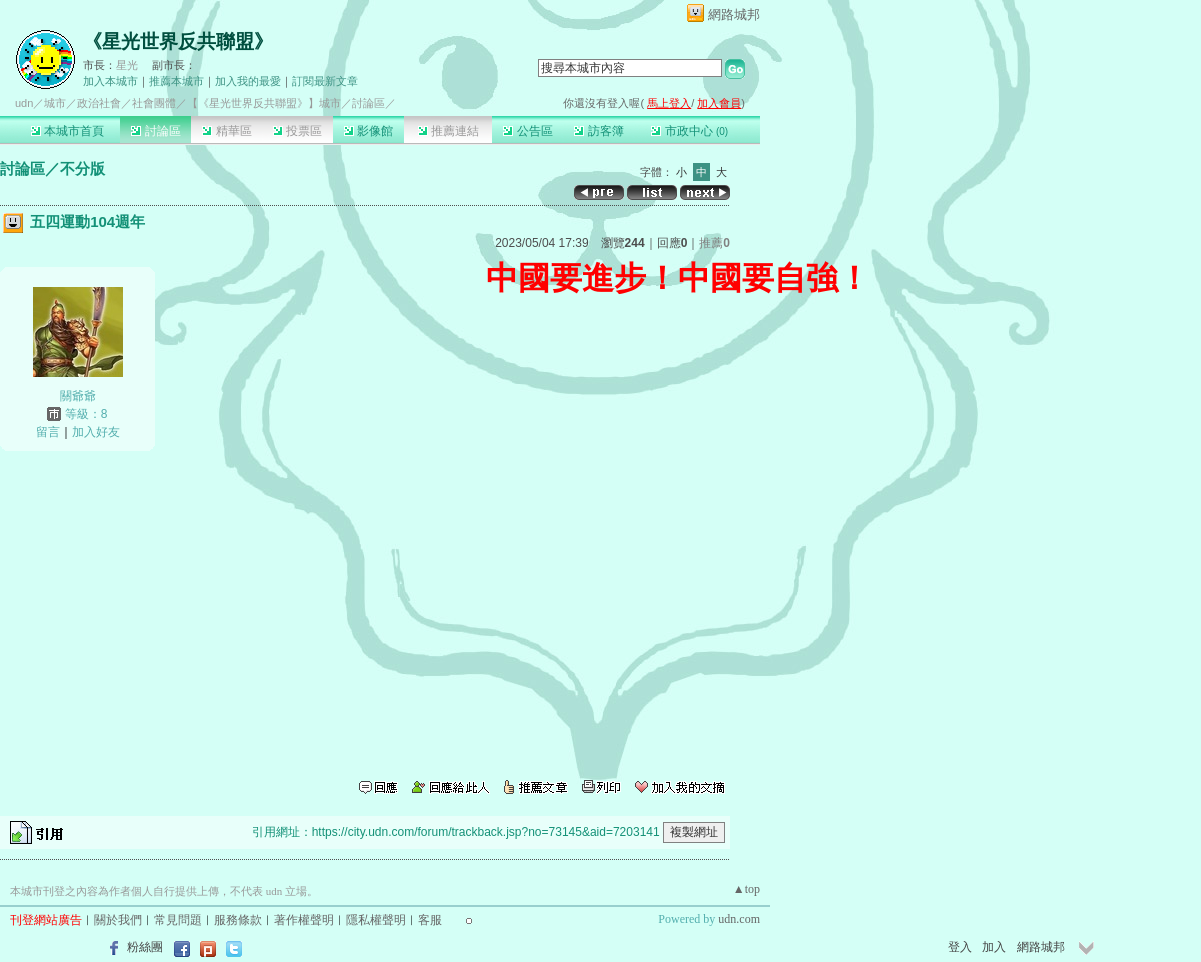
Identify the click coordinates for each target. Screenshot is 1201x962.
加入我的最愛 (248, 81)
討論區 (155, 131)
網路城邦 (734, 14)
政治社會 (99, 103)
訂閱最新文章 (325, 81)
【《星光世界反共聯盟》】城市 (264, 103)
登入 (960, 947)
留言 (48, 432)
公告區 (527, 131)
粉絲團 (145, 947)
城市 (55, 103)
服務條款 (238, 920)
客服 (430, 920)
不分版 (82, 168)
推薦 (714, 243)
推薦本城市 (176, 81)
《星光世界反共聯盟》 (178, 41)
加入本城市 (110, 81)
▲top (746, 889)
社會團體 (154, 103)
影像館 (368, 131)
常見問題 (178, 920)
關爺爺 (78, 396)
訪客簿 (598, 131)
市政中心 (689, 131)
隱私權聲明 (376, 920)
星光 (127, 65)
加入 (994, 947)
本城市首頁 (67, 131)
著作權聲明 (304, 920)
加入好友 (96, 432)
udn (24, 103)
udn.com (739, 919)
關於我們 (118, 920)
